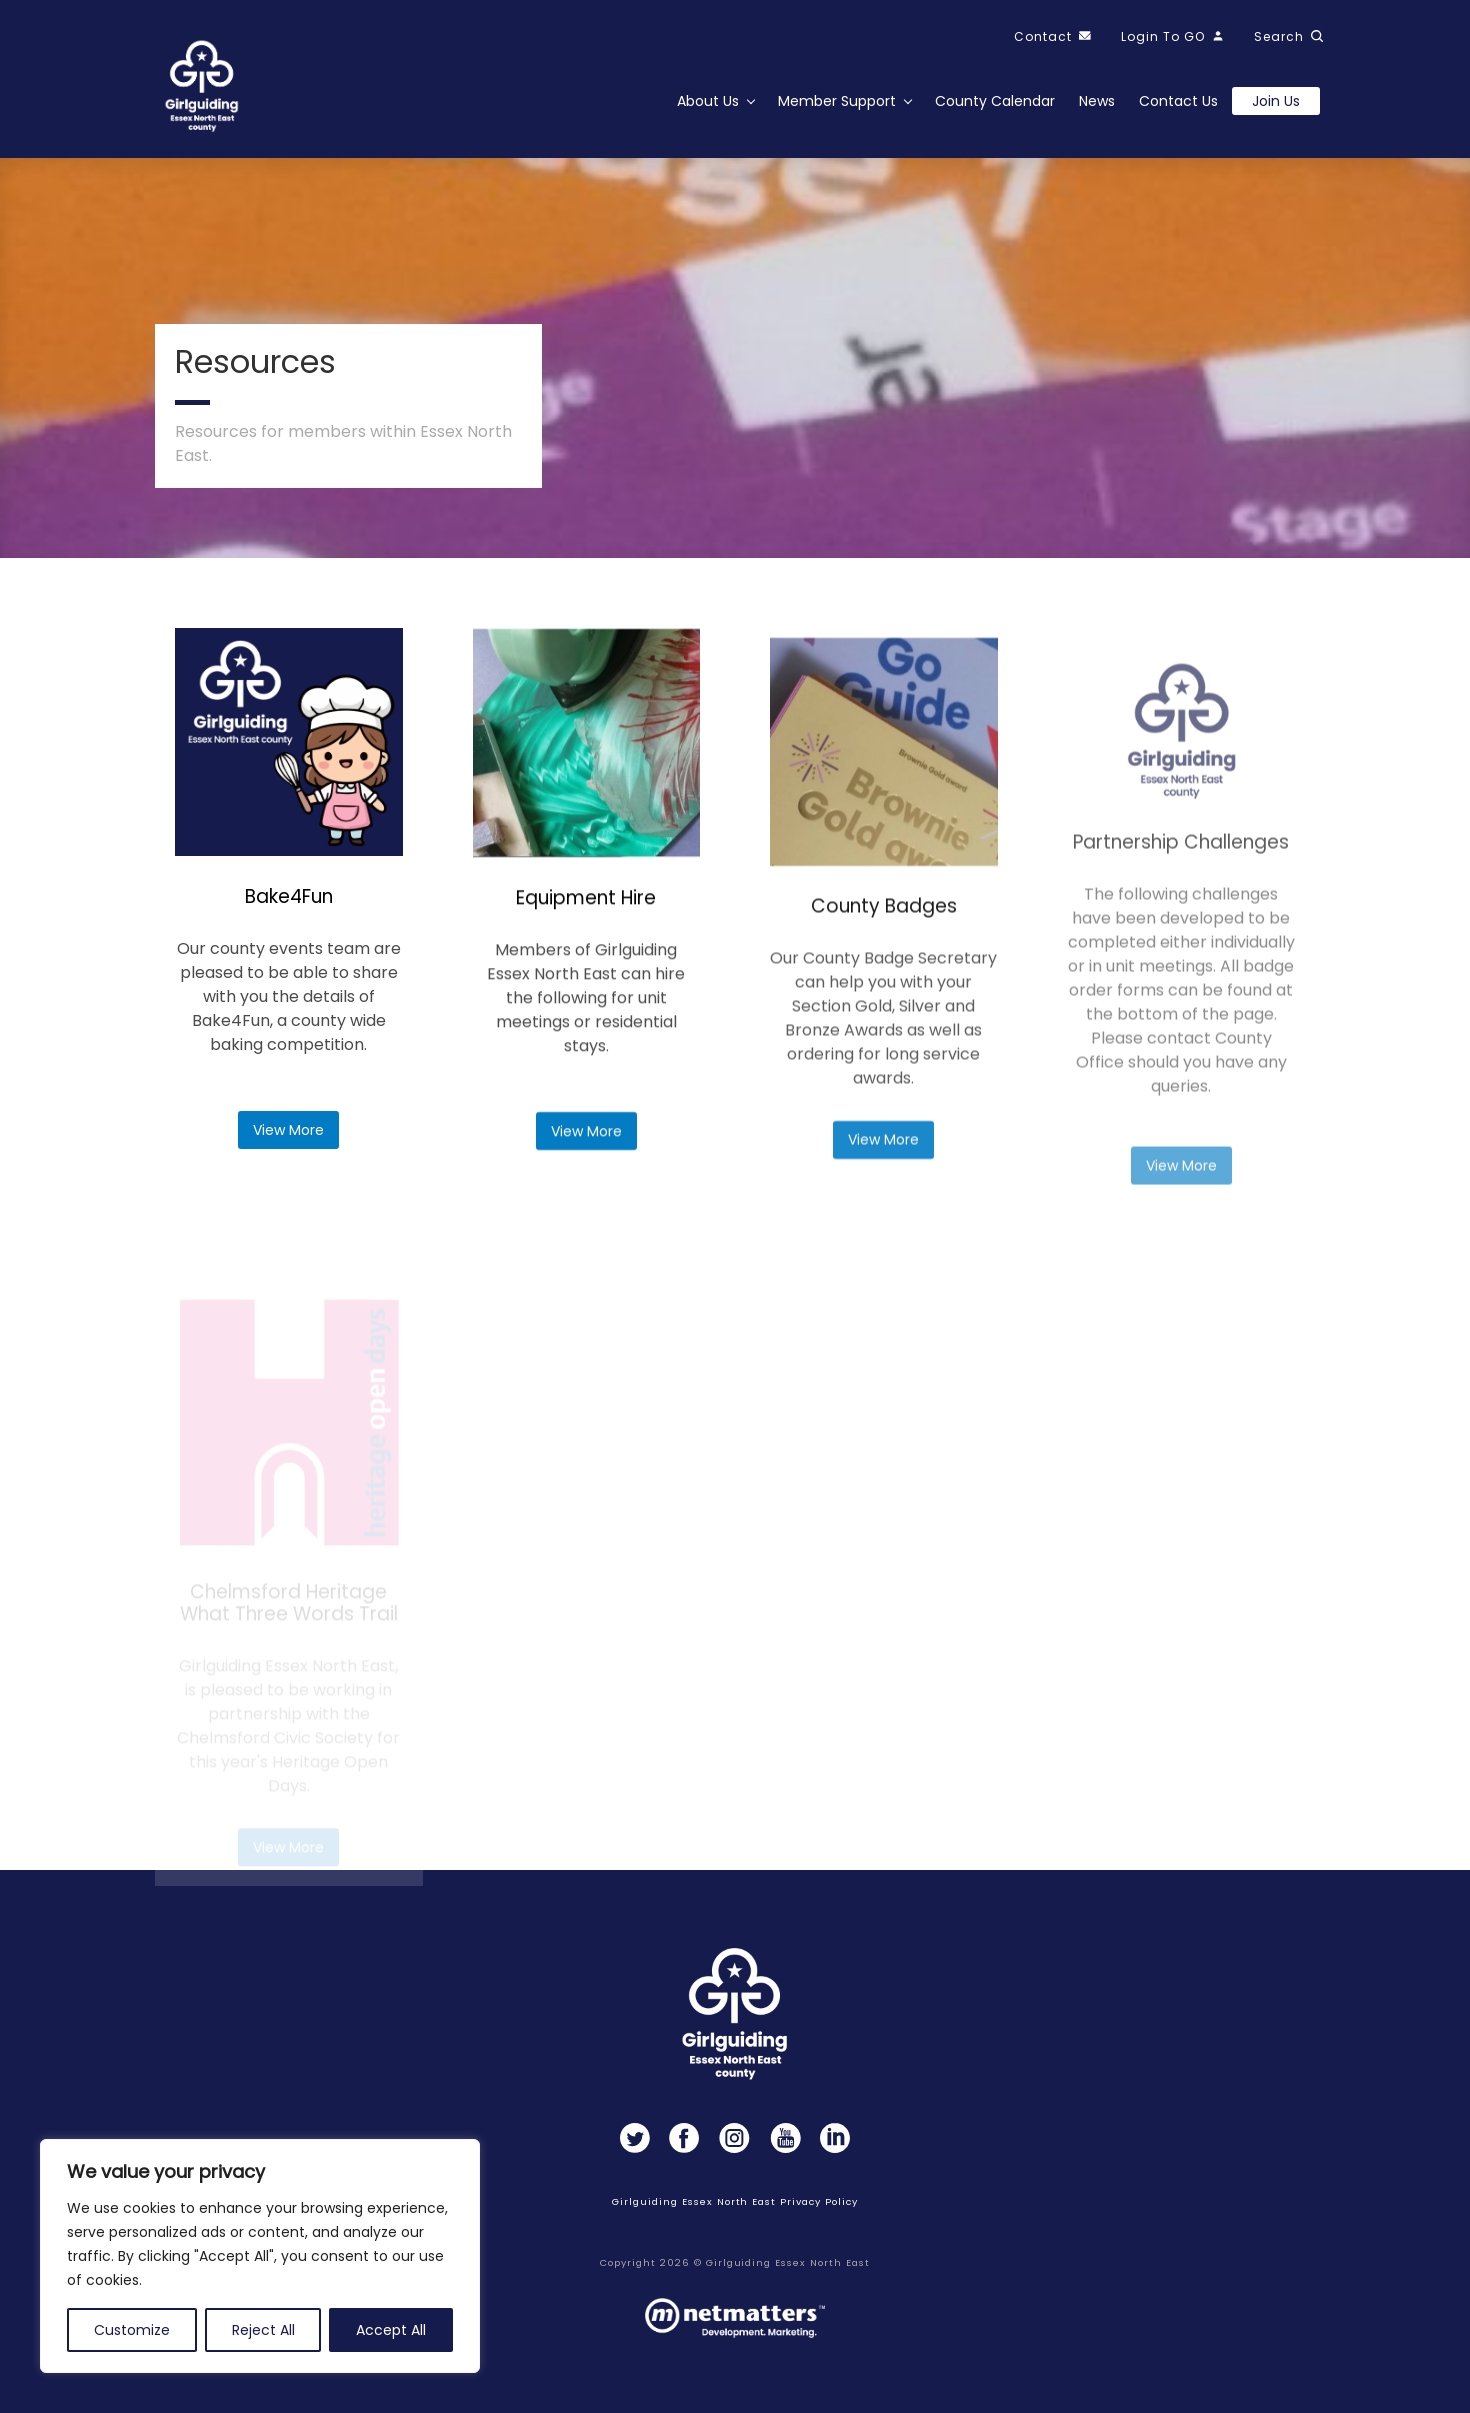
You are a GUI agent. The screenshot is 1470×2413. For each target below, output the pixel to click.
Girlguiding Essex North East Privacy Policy (734, 2201)
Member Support (837, 101)
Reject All (263, 2330)
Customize (132, 2330)
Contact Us (1178, 101)
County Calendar (995, 101)
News (1097, 101)
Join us (1276, 101)
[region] (260, 2256)
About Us (708, 101)
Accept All (391, 2330)
